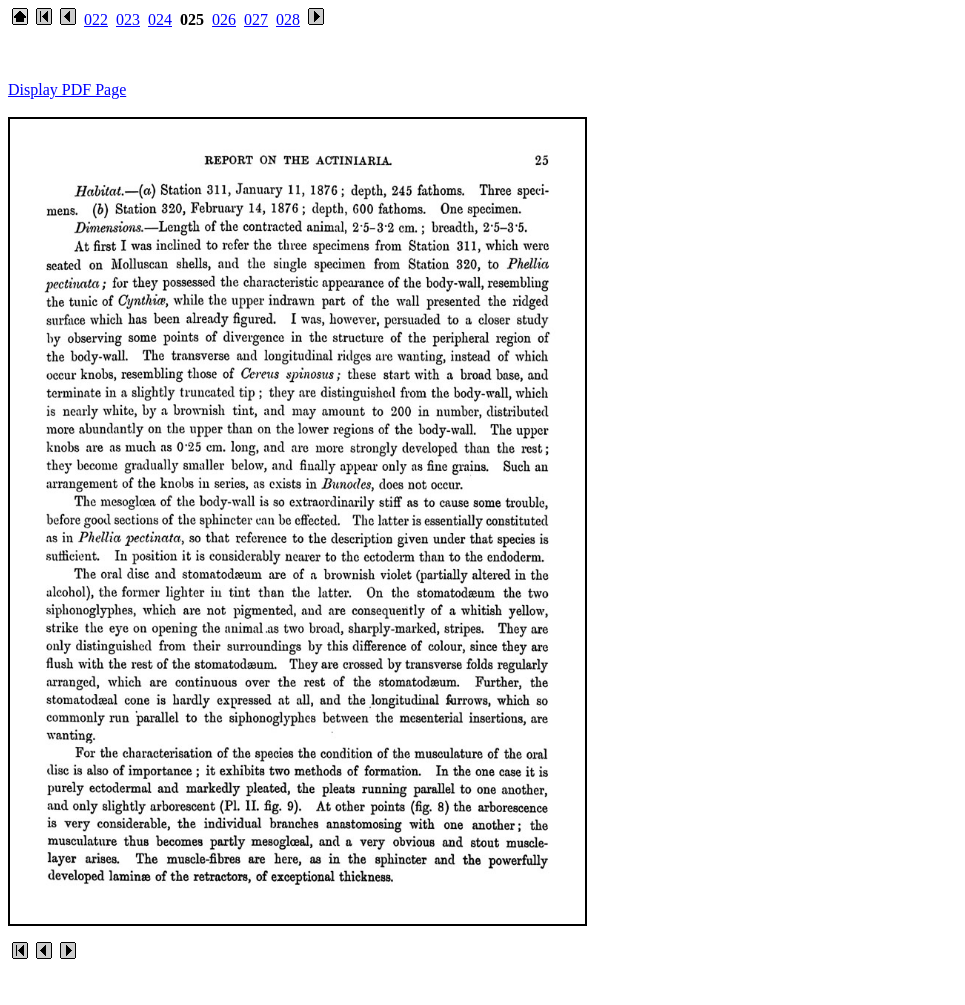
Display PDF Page (67, 89)
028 (288, 19)
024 (160, 19)
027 (256, 19)
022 (96, 19)
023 (128, 19)
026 (224, 19)
